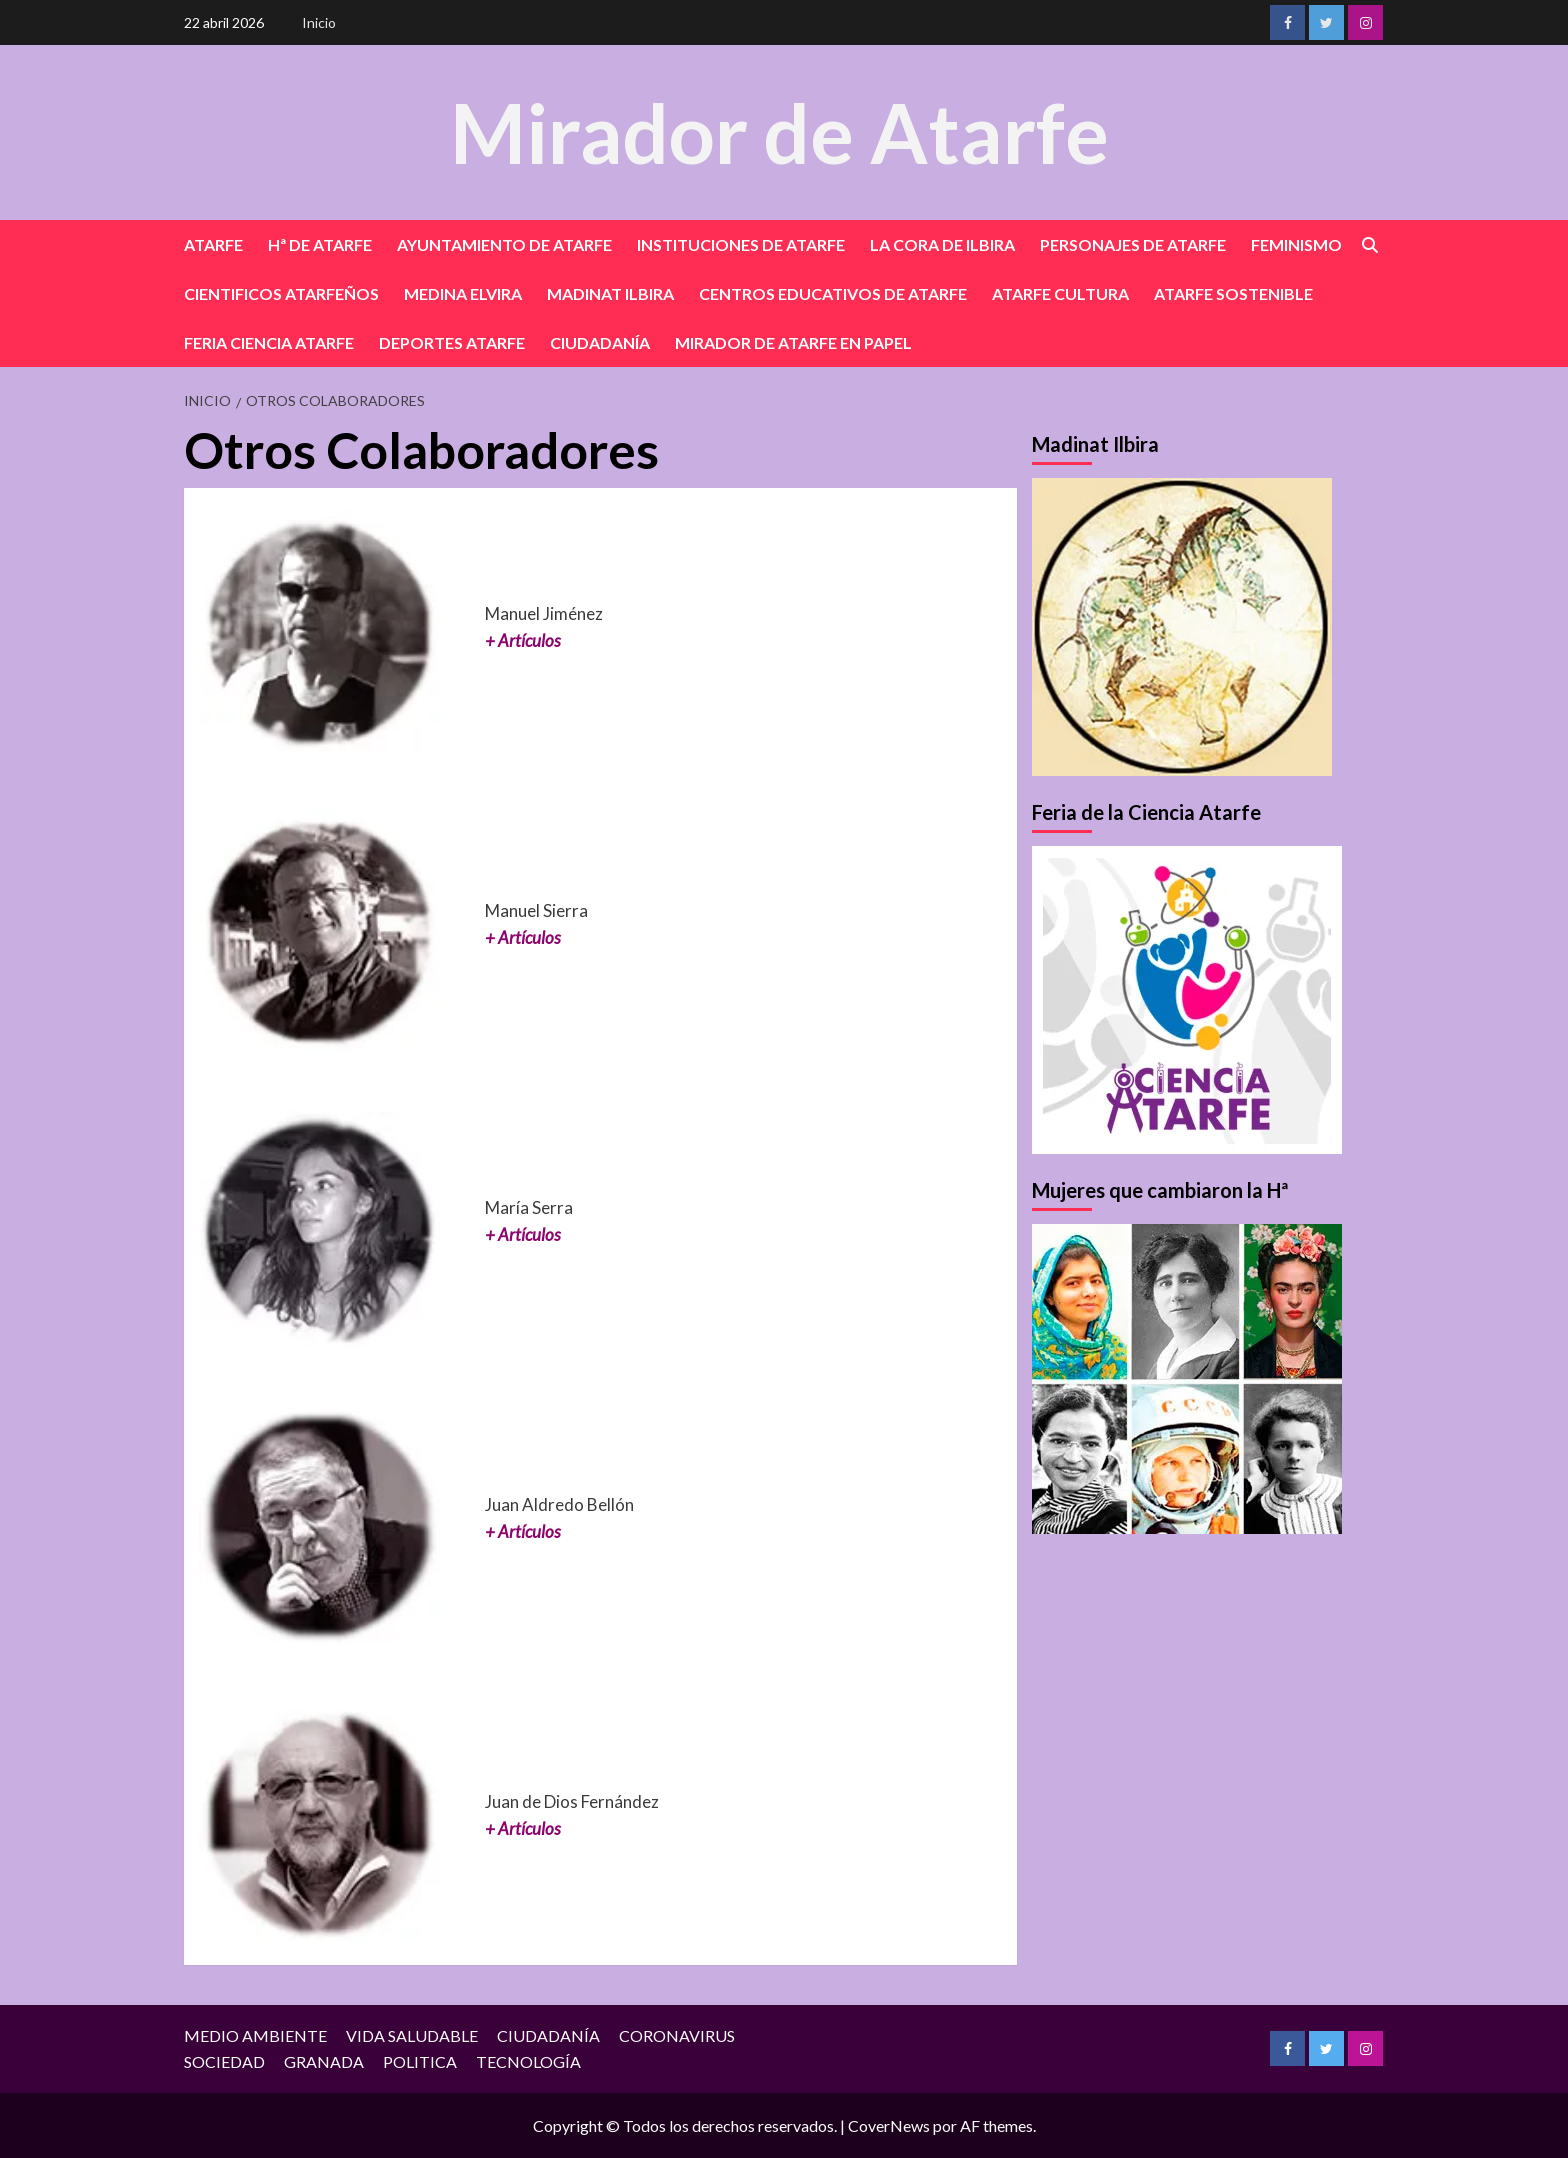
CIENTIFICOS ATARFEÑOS (281, 293)
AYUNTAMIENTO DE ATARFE (504, 244)
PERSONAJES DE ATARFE (1133, 244)
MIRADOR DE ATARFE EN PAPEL (793, 342)
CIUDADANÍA (600, 342)
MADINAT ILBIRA (610, 293)
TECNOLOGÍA (528, 2061)
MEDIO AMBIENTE (255, 2035)
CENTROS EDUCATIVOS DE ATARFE (833, 293)
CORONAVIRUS (677, 2035)
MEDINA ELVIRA (463, 293)
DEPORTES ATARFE (452, 342)
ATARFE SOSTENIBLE (1233, 293)
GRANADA (324, 2061)
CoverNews (889, 2125)
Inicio (319, 22)
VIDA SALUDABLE (412, 2035)
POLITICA (420, 2061)
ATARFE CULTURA (1060, 293)
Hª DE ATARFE (320, 244)
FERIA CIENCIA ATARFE (269, 342)
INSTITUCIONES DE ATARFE (741, 244)
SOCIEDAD (224, 2061)
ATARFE (213, 244)
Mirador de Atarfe (779, 131)
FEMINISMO (1296, 244)
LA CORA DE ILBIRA (942, 244)
